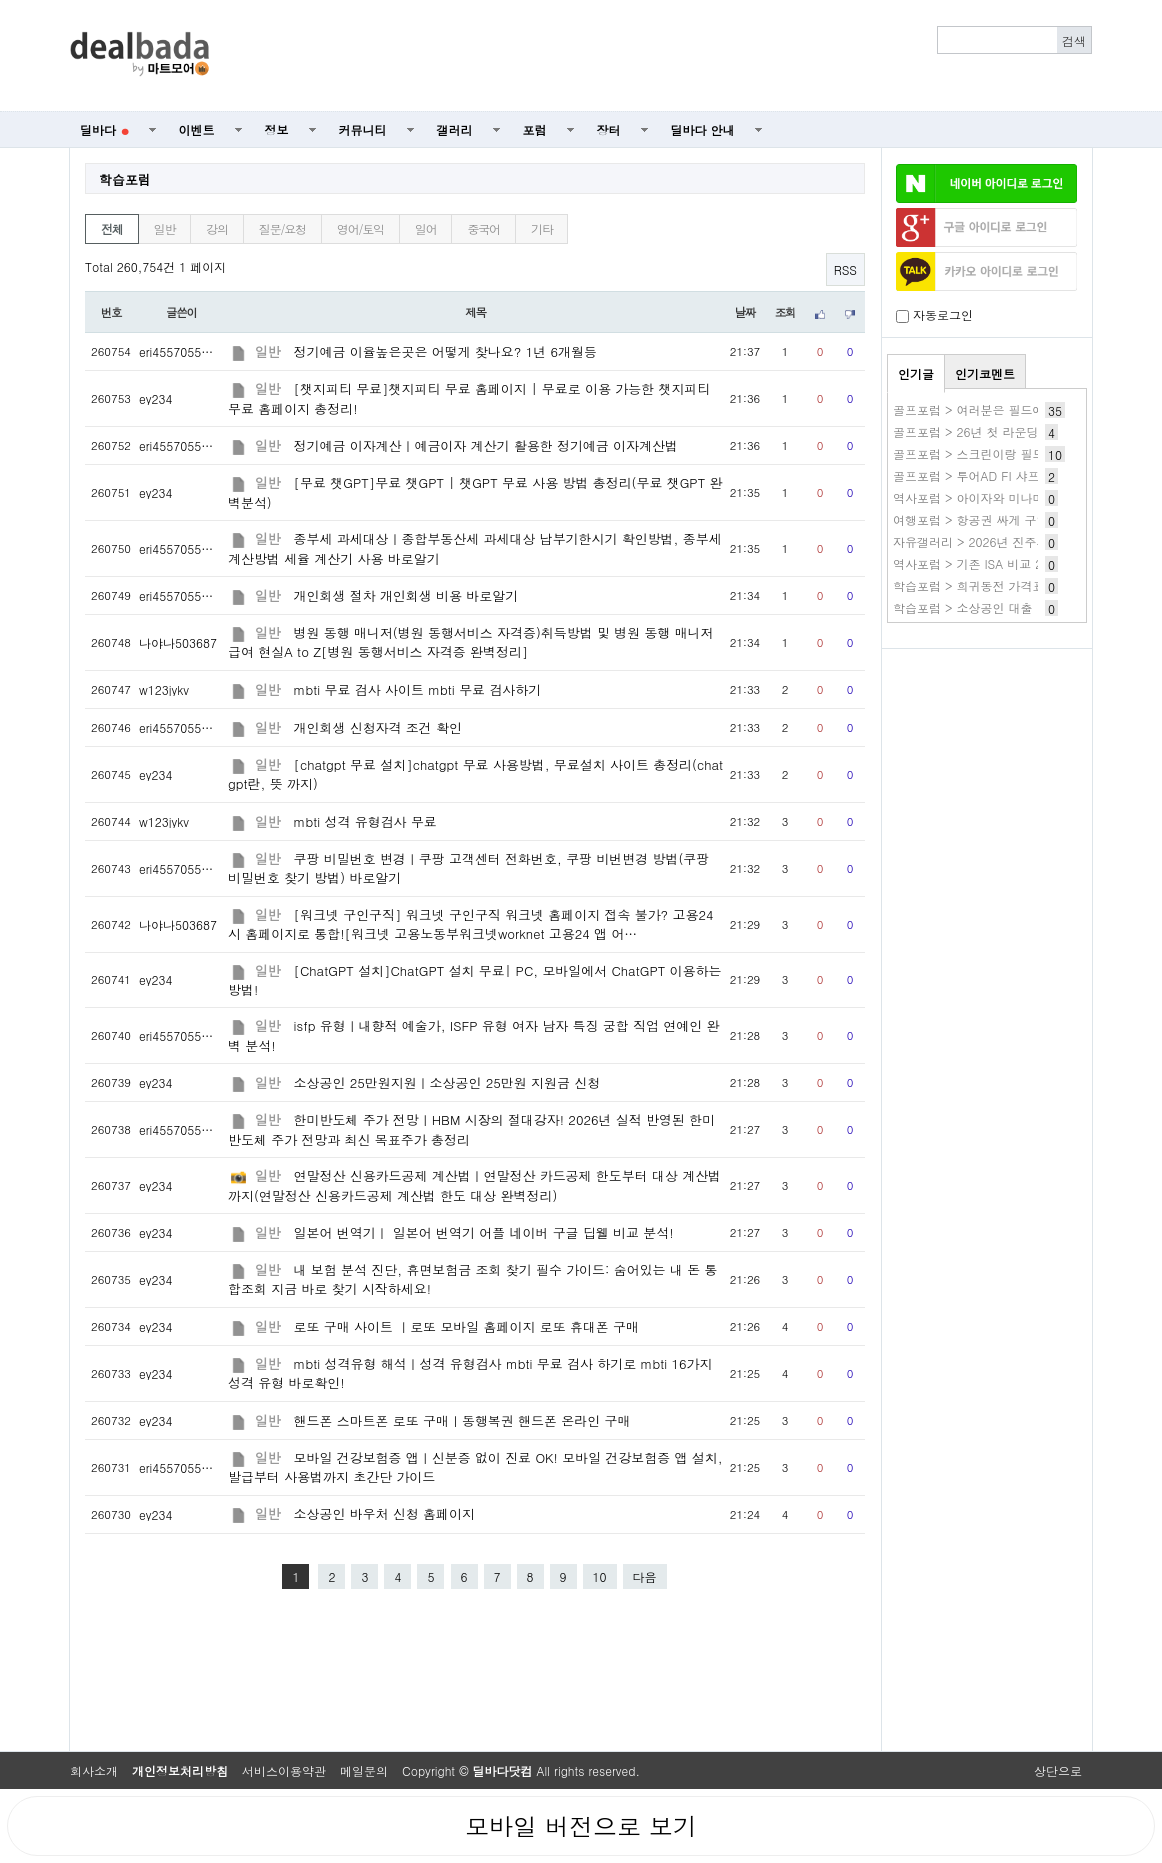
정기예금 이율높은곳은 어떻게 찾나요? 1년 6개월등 (445, 351)
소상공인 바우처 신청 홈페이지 (384, 1513)
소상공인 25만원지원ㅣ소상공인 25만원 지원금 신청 (447, 1082)
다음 (645, 1576)
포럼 (535, 129)
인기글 (916, 373)
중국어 (483, 228)
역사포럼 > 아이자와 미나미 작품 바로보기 (1009, 497)
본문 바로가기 (0, 0)
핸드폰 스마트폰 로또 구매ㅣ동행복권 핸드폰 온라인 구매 (462, 1420)
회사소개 (94, 1770)
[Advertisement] (662, 56)
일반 (165, 228)
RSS (845, 269)
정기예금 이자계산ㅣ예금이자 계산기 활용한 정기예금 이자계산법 (486, 445)
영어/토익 (360, 228)
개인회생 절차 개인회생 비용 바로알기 (406, 595)
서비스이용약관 (284, 1770)
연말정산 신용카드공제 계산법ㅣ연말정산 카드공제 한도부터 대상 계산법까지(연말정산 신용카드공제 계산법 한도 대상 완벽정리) (474, 1185)
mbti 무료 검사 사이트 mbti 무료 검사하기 (418, 689)
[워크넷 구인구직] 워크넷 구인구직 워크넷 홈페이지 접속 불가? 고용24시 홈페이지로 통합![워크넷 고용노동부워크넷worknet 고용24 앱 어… (471, 924)
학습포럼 (125, 179)
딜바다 (104, 129)
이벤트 (197, 129)
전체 (112, 228)
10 (600, 1576)
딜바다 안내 (703, 129)
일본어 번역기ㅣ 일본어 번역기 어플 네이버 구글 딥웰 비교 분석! (484, 1232)
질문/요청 (282, 228)
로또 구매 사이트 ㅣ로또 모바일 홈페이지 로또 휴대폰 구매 (466, 1326)
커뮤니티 (363, 129)
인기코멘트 (985, 373)
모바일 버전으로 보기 (581, 1826)
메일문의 (364, 1770)
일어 (426, 228)
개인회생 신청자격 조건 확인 (378, 727)
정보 (277, 129)
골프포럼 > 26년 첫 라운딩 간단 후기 (994, 431)
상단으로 (1058, 1770)
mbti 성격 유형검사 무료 (365, 821)
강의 (217, 228)
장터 (609, 129)
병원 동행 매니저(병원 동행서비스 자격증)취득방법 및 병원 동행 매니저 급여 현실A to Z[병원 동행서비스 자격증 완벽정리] (471, 642)
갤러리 (455, 129)
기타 (542, 228)
